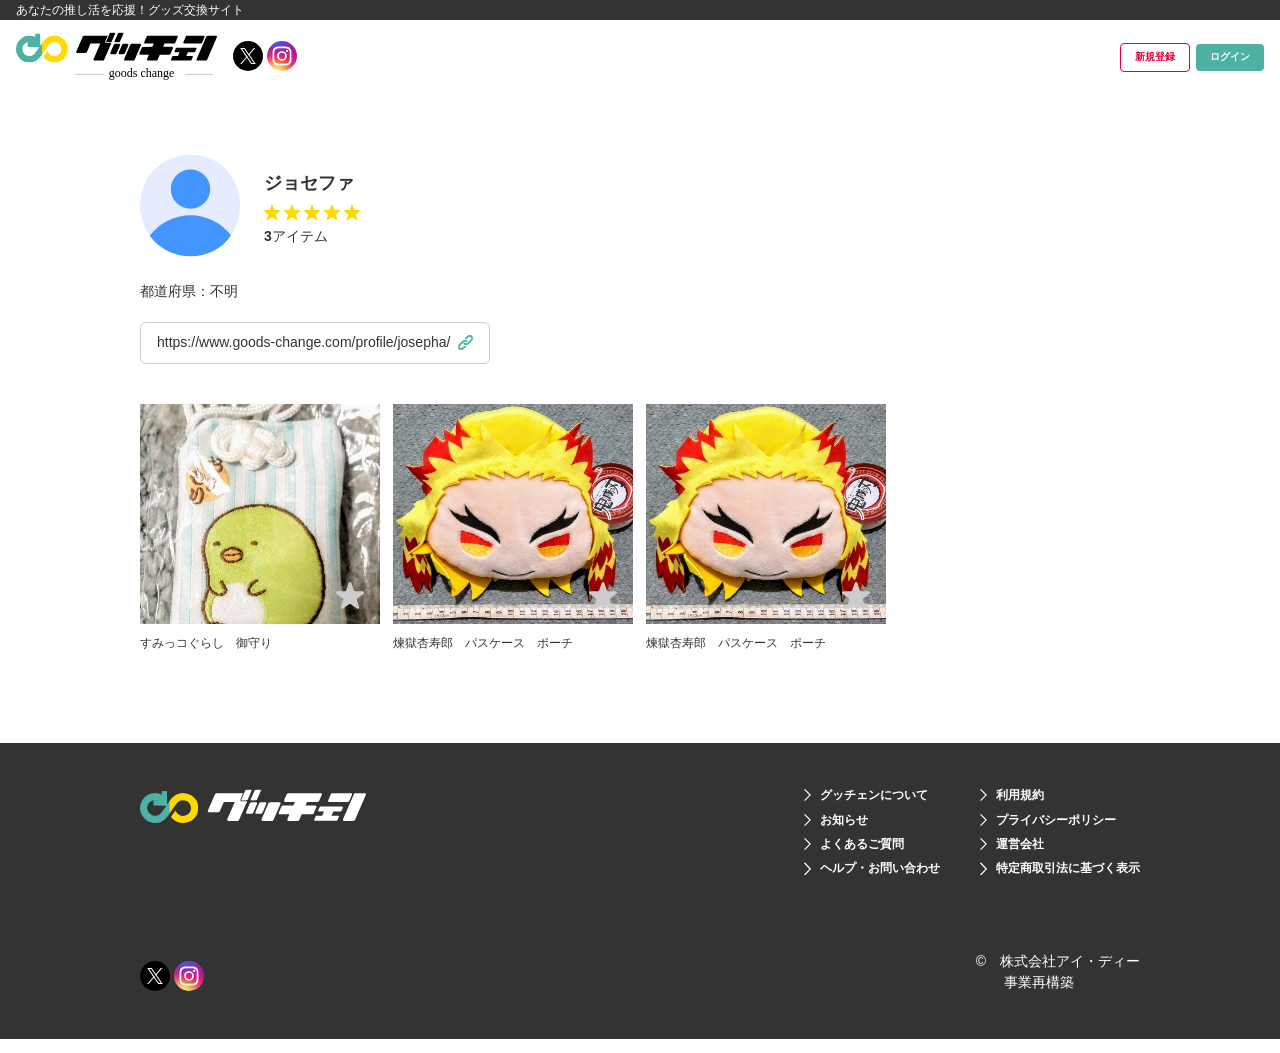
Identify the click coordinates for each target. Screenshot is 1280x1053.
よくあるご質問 (825, 852)
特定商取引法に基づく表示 (1056, 880)
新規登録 (1071, 57)
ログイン (1204, 57)
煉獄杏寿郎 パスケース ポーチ (498, 642)
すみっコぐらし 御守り (217, 642)
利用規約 (1000, 796)
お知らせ (804, 824)
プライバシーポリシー (1042, 824)
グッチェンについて (839, 796)
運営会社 (1000, 852)
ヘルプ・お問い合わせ (846, 880)
